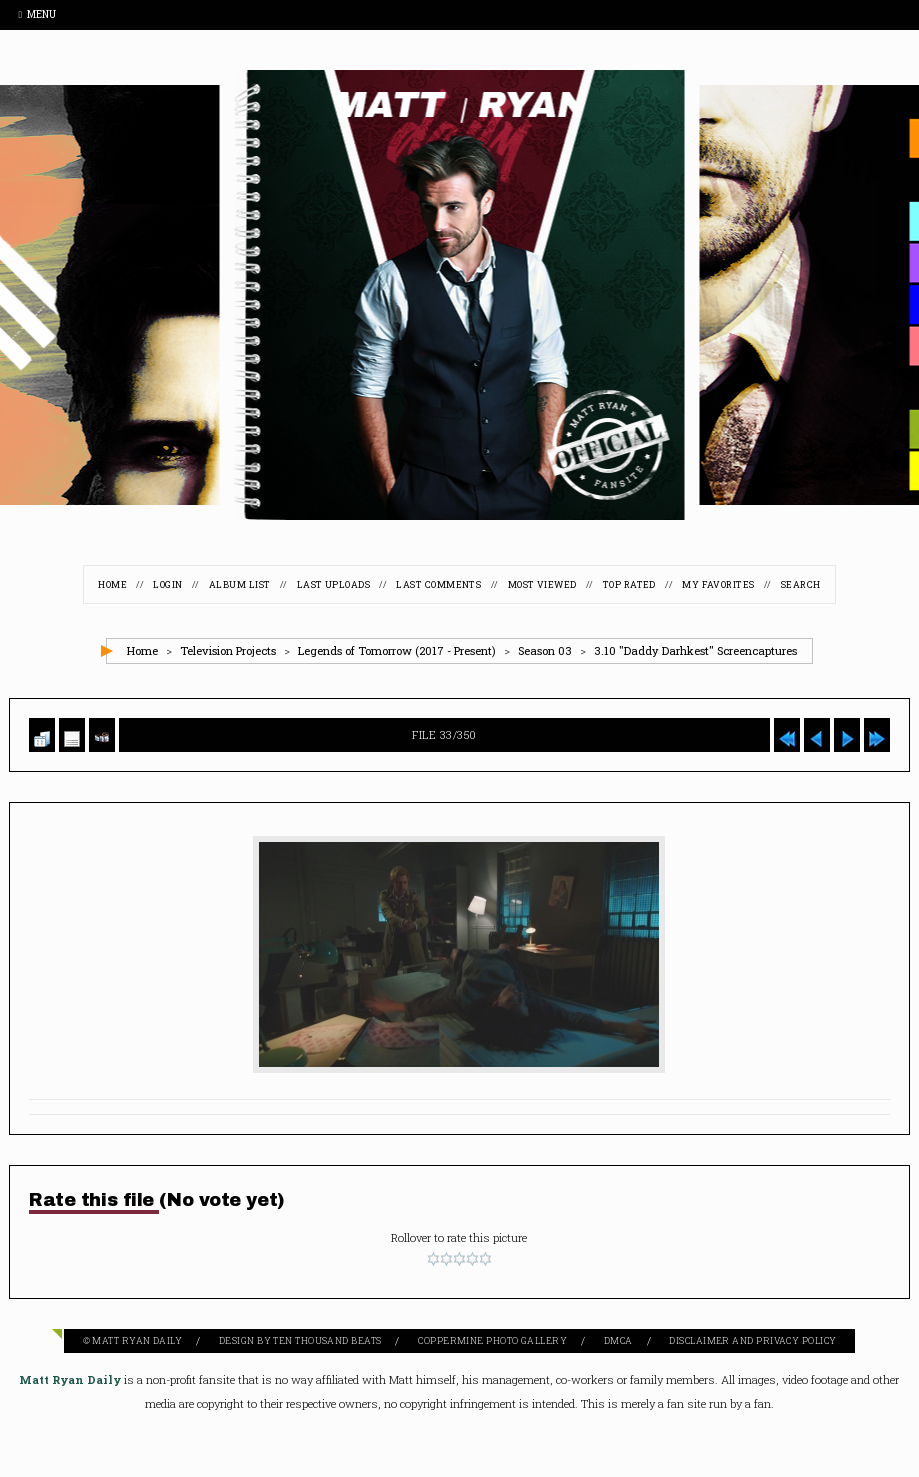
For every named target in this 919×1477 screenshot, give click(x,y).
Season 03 (545, 650)
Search (801, 584)
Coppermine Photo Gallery (492, 1340)
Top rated (629, 584)
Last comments (438, 584)
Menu (37, 14)
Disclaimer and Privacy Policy (752, 1340)
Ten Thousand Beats (327, 1340)
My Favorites (718, 584)
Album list (240, 584)
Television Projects (228, 650)
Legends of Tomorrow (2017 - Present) (397, 650)
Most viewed (542, 584)
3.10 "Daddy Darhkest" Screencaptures (695, 650)
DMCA (618, 1340)
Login (167, 584)
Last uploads (333, 584)
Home (112, 584)
